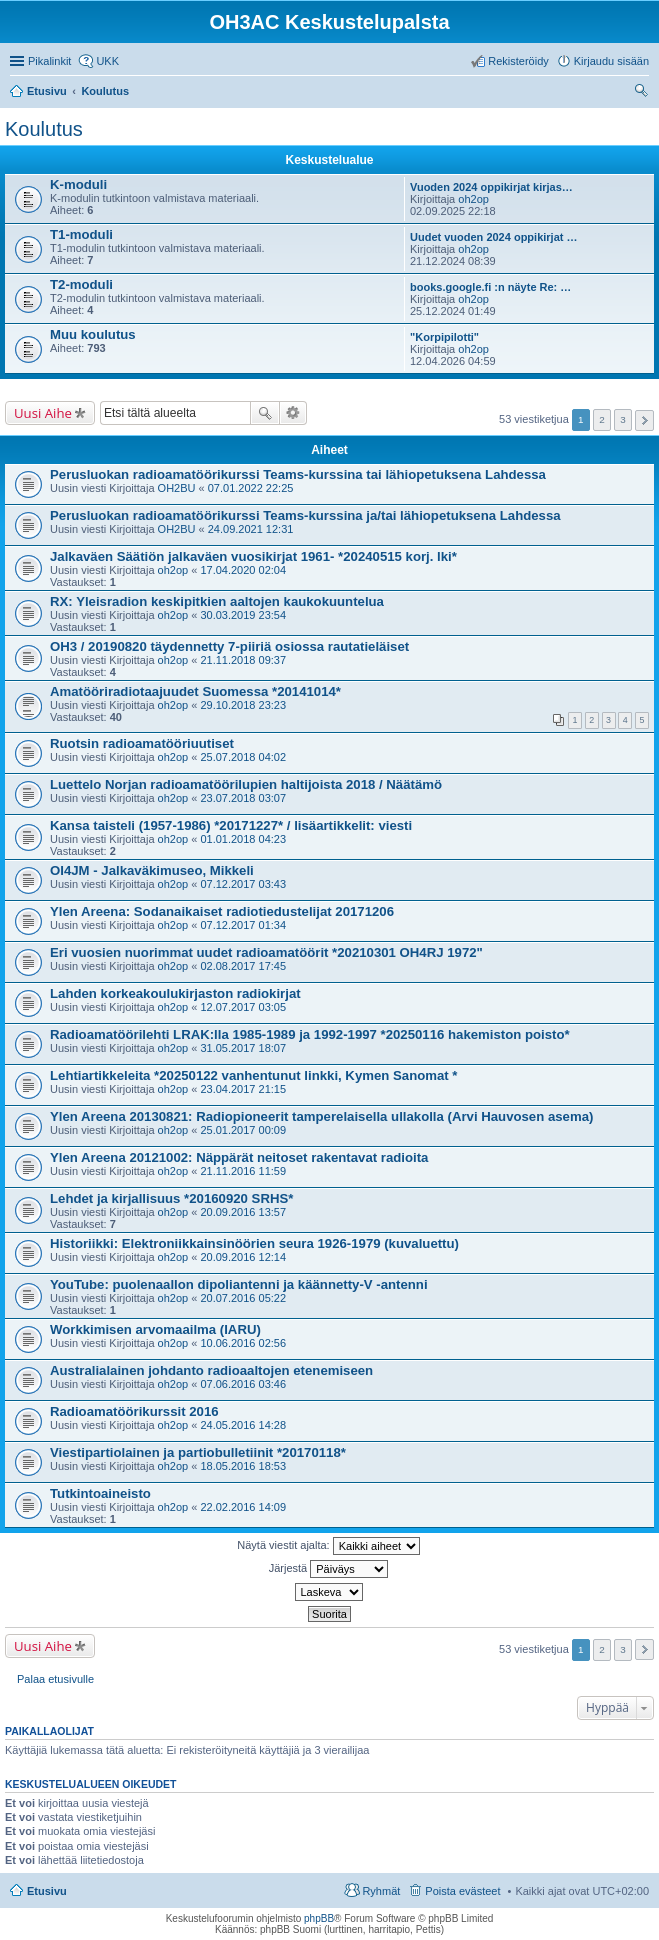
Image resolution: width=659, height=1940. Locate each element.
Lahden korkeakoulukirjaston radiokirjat (175, 993)
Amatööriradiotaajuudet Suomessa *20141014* (195, 691)
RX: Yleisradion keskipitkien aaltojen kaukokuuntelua (217, 601)
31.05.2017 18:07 (243, 1048)
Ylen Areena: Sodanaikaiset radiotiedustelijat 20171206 (222, 911)
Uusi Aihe (43, 413)
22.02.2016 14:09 (243, 1507)
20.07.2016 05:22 (243, 1298)
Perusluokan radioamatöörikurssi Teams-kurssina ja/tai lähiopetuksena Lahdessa (305, 515)
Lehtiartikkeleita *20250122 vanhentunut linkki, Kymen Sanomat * (254, 1075)
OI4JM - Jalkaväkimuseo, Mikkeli (152, 870)
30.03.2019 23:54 (243, 615)
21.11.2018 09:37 (243, 660)
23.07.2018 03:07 (243, 798)
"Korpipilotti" (444, 337)
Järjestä (329, 1569)
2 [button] (602, 419)
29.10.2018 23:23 (243, 705)
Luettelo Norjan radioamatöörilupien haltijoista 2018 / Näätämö (246, 784)
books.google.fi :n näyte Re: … (490, 287)
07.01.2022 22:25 (251, 488)
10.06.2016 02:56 (243, 1343)
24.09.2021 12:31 (251, 529)
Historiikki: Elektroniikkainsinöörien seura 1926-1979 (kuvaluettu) (254, 1243)
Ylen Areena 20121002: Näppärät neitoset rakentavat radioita (239, 1157)
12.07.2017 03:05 (243, 1007)
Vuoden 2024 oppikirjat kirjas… (491, 187)
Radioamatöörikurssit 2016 (134, 1411)
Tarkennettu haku (293, 413)
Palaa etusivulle (55, 1679)
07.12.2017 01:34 (243, 925)
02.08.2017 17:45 (243, 966)
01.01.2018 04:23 (243, 839)
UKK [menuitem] (107, 61)
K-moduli (78, 184)
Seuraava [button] (644, 420)
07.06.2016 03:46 (243, 1384)
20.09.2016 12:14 (243, 1257)
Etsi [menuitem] (643, 93)
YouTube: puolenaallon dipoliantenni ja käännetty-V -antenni (239, 1284)
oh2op (473, 199)
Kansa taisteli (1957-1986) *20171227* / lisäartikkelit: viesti (231, 825)
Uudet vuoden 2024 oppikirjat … (493, 237)
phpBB (319, 1918)
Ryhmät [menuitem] (381, 1891)
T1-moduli (81, 234)
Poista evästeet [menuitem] (462, 1891)
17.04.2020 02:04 (243, 570)
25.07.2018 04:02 (243, 757)
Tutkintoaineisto (100, 1493)
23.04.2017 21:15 (243, 1089)
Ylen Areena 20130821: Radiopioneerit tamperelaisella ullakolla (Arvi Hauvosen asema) (321, 1116)
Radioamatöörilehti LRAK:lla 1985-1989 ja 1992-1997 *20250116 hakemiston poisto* (310, 1034)
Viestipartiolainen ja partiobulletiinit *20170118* (198, 1452)
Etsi (265, 413)
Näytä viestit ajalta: (328, 1546)
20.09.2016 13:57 (243, 1212)
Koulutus (44, 129)
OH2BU (177, 488)
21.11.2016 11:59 (243, 1171)
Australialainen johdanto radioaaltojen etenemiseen (211, 1370)
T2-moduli (81, 284)
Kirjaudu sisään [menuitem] (611, 61)
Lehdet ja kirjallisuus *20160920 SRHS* (171, 1198)
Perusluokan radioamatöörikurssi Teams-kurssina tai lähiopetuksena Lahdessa (298, 474)
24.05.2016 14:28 (243, 1425)
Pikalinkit (49, 61)
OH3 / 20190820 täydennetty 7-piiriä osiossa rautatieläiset (229, 646)
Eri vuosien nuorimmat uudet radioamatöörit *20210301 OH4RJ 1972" (266, 952)
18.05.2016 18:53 (243, 1466)
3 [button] (623, 419)
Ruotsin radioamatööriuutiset (142, 743)
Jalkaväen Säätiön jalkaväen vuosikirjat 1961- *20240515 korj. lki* (253, 556)
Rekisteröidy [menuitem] (518, 61)
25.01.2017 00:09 (243, 1130)
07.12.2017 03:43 (243, 884)
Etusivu (47, 1891)
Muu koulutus (93, 334)
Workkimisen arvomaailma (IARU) (155, 1329)
